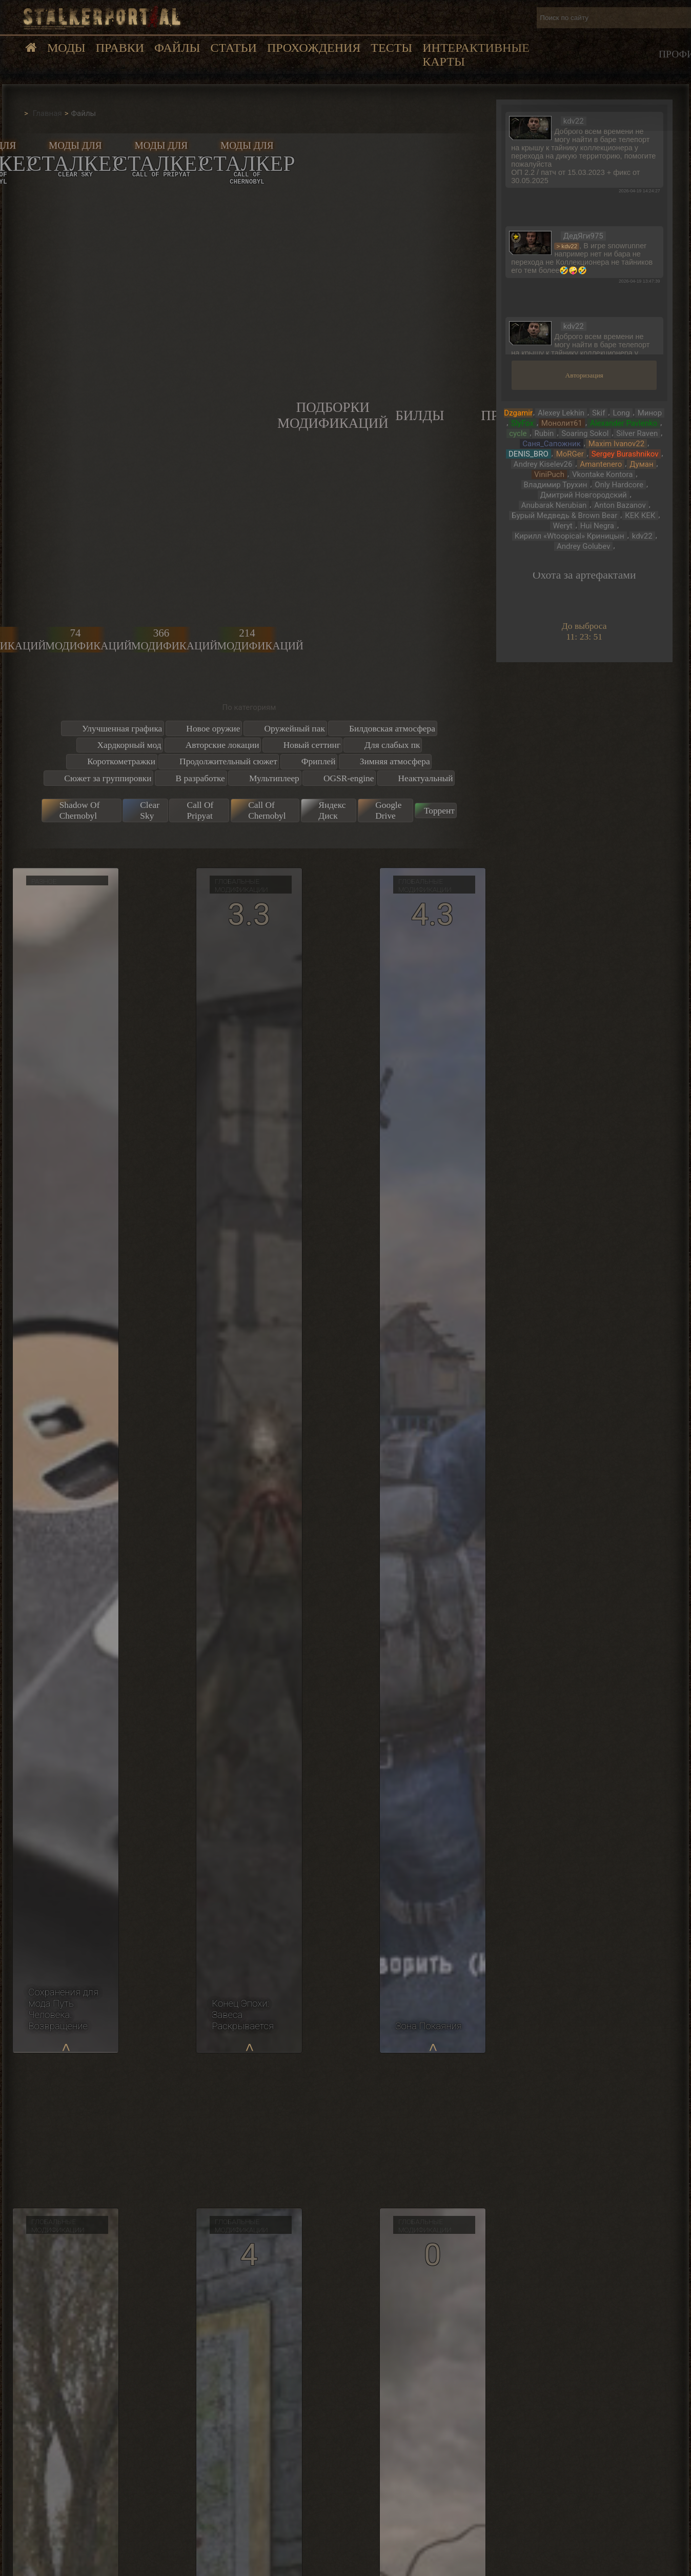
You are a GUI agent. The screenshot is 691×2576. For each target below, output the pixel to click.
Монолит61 (561, 423)
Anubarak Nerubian (554, 505)
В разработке (200, 778)
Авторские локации (222, 745)
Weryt (562, 525)
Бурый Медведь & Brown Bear (564, 515)
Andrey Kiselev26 (543, 464)
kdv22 (642, 536)
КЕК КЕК (640, 515)
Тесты (391, 47)
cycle (517, 433)
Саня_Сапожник (551, 443)
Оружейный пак (294, 728)
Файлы (177, 47)
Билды (419, 415)
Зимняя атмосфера (395, 761)
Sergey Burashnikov (625, 454)
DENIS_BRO (528, 454)
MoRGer (570, 454)
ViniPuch (549, 474)
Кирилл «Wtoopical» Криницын (569, 536)
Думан (641, 464)
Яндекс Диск (332, 810)
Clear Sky (149, 810)
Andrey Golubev (583, 546)
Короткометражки (121, 761)
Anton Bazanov (620, 505)
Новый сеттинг (311, 745)
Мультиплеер (274, 778)
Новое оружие (213, 728)
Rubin (544, 433)
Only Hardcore (619, 484)
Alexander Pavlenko (623, 423)
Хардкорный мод (129, 745)
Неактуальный (425, 778)
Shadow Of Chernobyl (79, 810)
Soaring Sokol (584, 433)
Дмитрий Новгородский (583, 495)
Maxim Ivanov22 (616, 443)
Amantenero (601, 464)
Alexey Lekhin (561, 413)
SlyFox (522, 423)
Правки (120, 47)
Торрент (439, 810)
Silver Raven (637, 433)
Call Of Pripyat (200, 810)
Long (621, 413)
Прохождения (313, 47)
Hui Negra (597, 525)
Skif (598, 413)
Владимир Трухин (555, 484)
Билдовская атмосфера (392, 728)
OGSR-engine (348, 778)
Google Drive (388, 810)
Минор (650, 413)
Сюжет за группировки (107, 778)
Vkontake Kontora (602, 474)
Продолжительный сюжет (228, 761)
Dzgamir (518, 413)
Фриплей (318, 761)
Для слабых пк (392, 745)
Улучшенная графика (122, 728)
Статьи (233, 47)
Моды (66, 47)
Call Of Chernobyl (267, 810)
